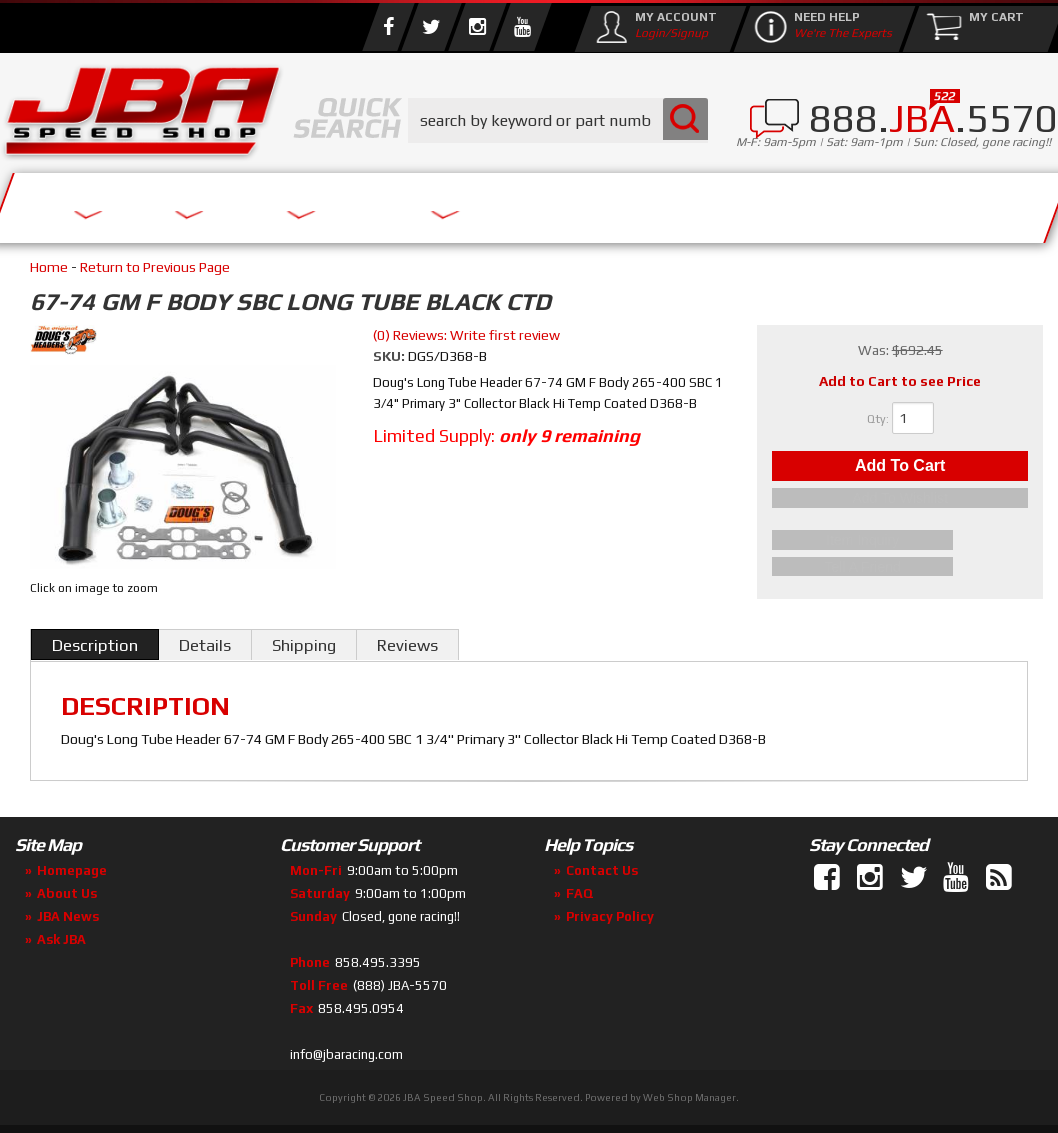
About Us (218, 202)
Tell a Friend (900, 567)
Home (49, 267)
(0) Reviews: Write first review (466, 335)
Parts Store (372, 202)
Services (85, 202)
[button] (558, 120)
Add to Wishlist (899, 504)
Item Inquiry (900, 543)
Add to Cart (900, 468)
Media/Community (579, 202)
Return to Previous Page (155, 267)
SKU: (390, 356)
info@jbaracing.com (346, 1054)
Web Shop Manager (689, 1097)
